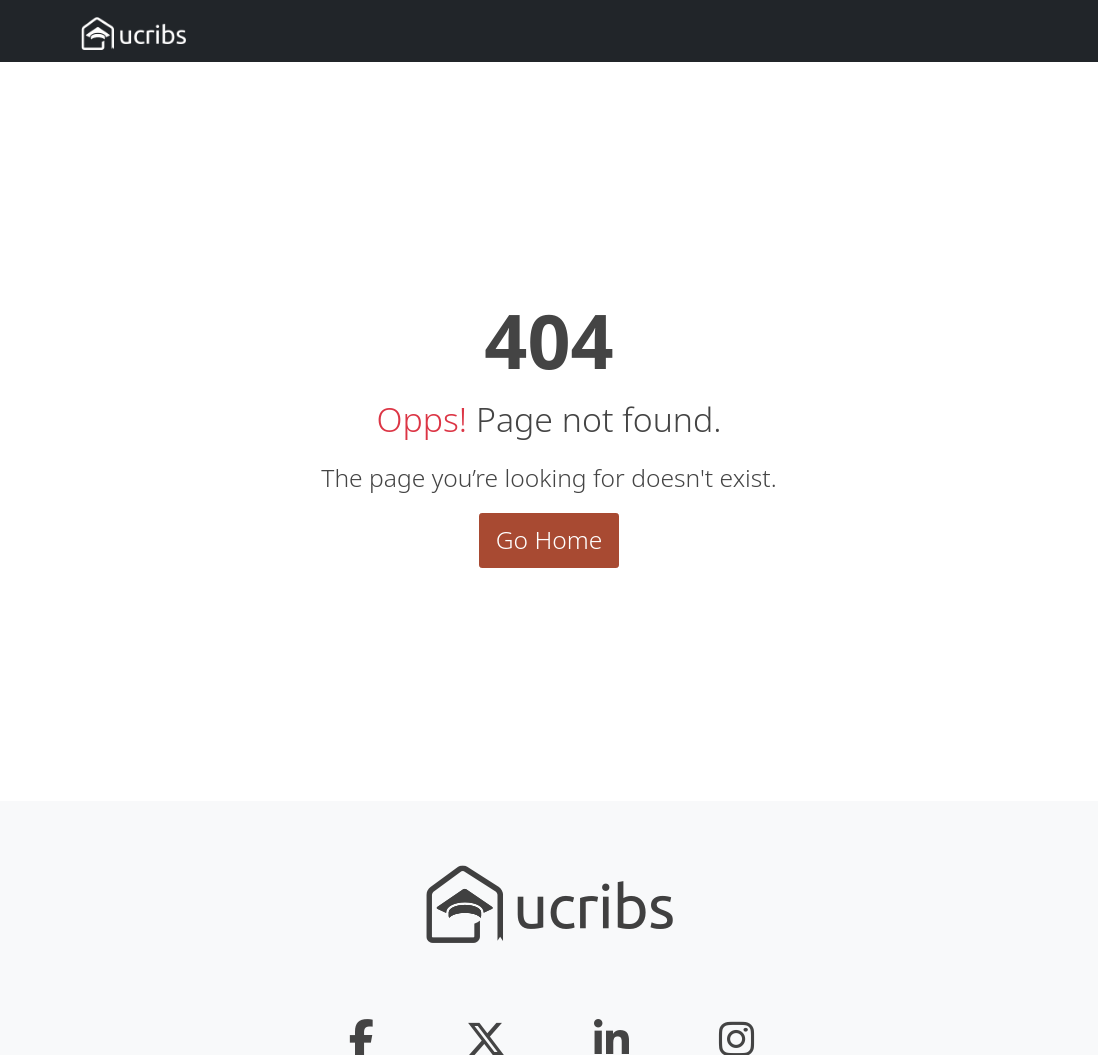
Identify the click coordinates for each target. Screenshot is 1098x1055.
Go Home (549, 539)
